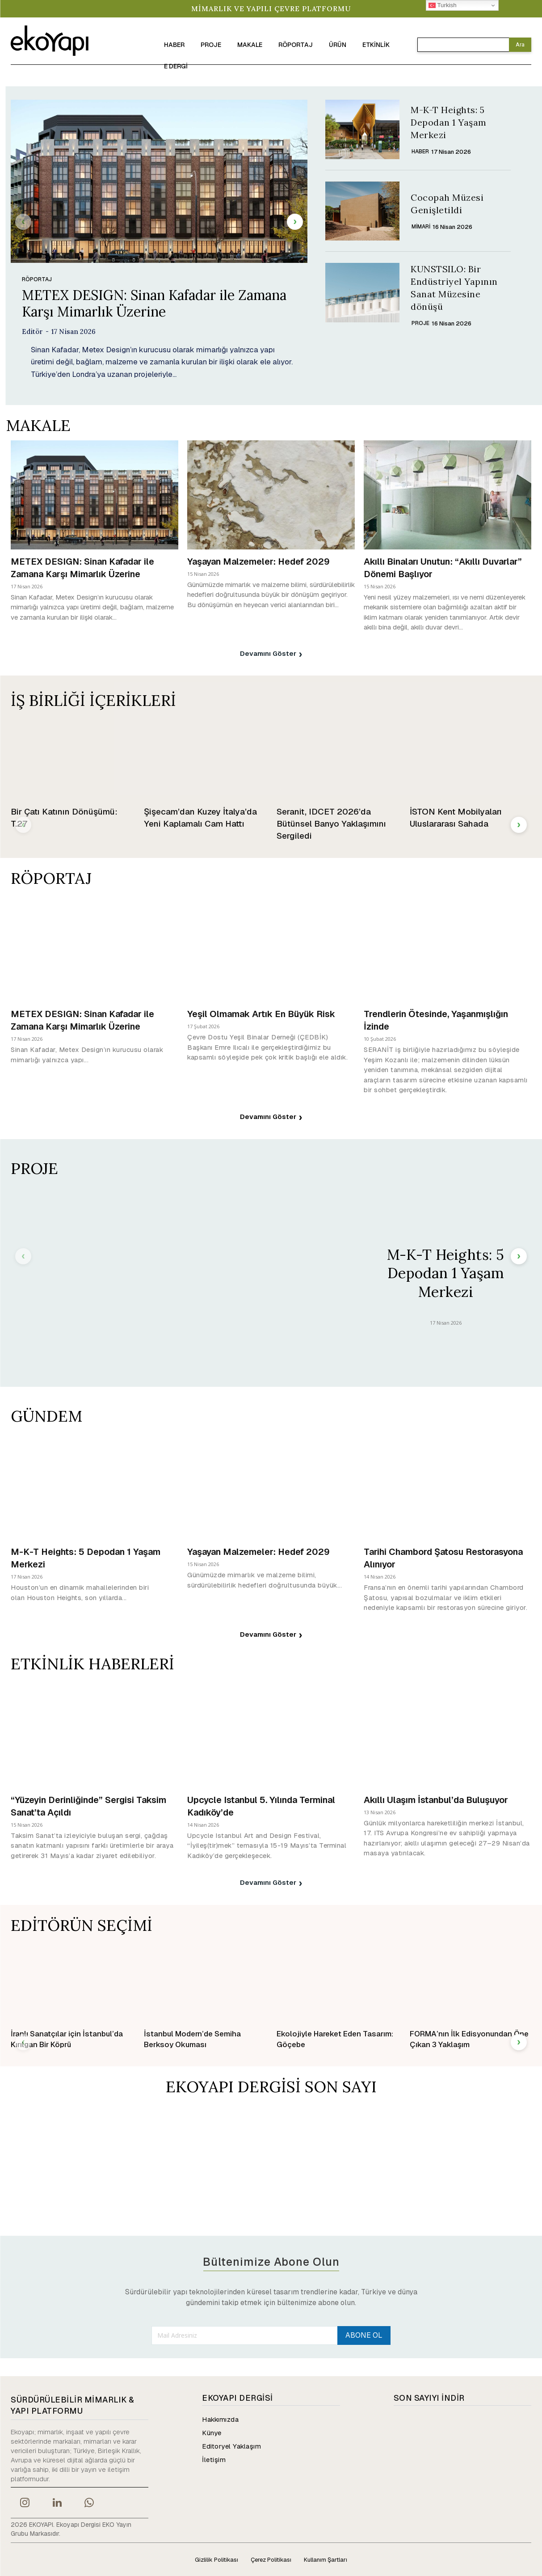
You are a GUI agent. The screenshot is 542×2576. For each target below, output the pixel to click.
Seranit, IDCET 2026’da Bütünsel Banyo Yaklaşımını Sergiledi (331, 823)
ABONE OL (363, 2335)
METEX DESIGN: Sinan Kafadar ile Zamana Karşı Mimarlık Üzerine (154, 303)
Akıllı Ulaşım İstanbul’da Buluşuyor (436, 1799)
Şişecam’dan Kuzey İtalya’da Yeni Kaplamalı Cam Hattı (200, 817)
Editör (32, 330)
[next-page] (295, 221)
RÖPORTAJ (37, 279)
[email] (244, 2334)
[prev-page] (23, 221)
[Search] (520, 45)
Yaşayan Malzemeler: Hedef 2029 (258, 560)
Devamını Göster (271, 653)
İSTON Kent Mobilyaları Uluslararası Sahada (456, 817)
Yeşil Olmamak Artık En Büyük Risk (261, 1013)
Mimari (421, 226)
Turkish (443, 5)
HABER (420, 151)
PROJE (420, 323)
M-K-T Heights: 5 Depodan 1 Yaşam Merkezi (449, 122)
